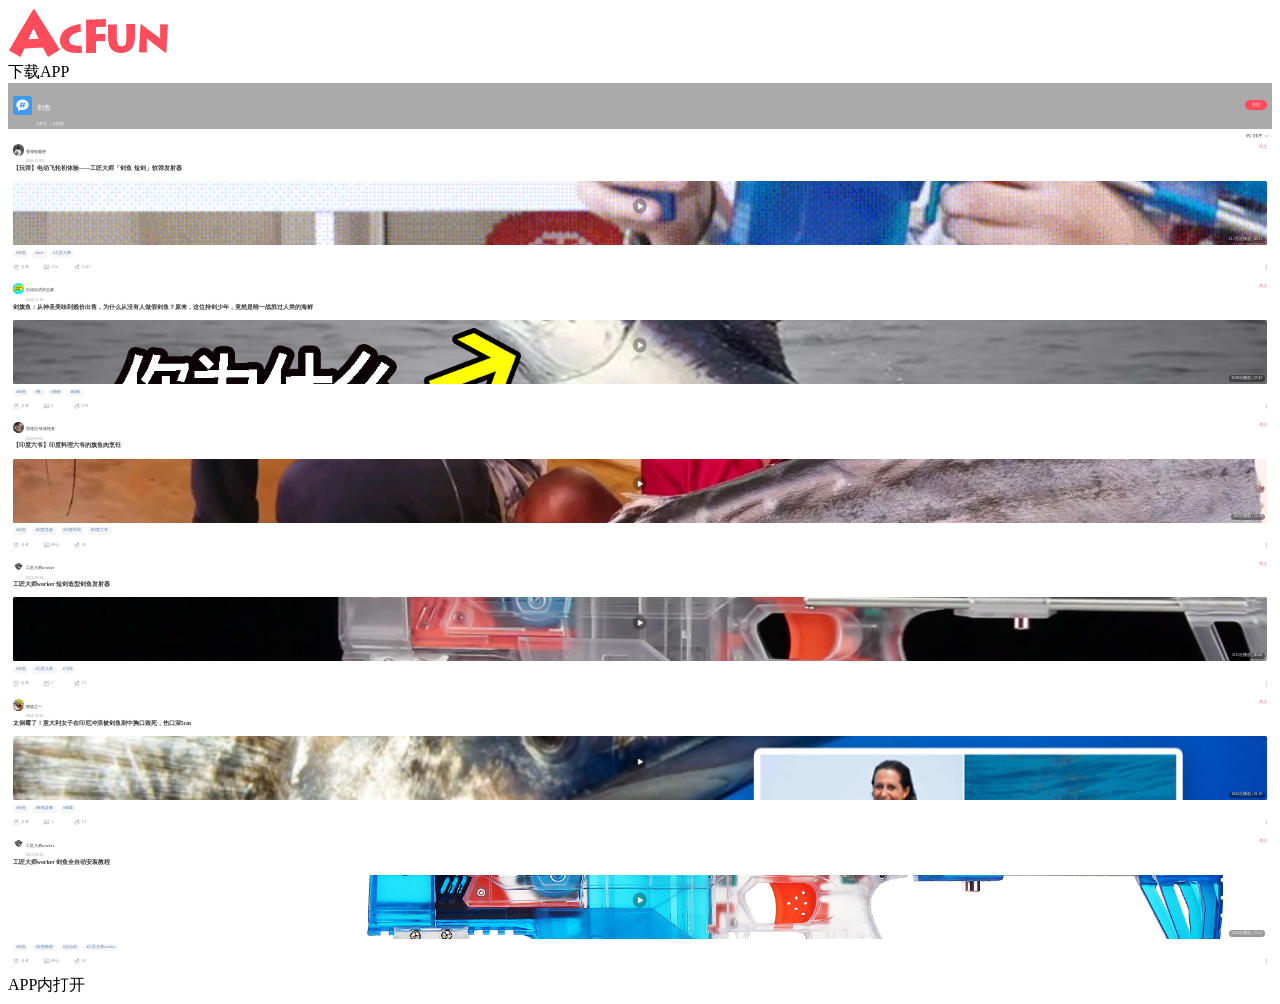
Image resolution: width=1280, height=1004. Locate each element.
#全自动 (70, 947)
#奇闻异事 (44, 808)
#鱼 (38, 392)
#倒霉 (68, 808)
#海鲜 (56, 392)
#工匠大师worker (100, 947)
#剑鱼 (21, 253)
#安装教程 (44, 947)
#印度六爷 (99, 530)
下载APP (38, 71)
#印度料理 (72, 530)
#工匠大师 (62, 253)
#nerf (39, 253)
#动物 (75, 392)
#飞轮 (68, 669)
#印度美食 (44, 530)
